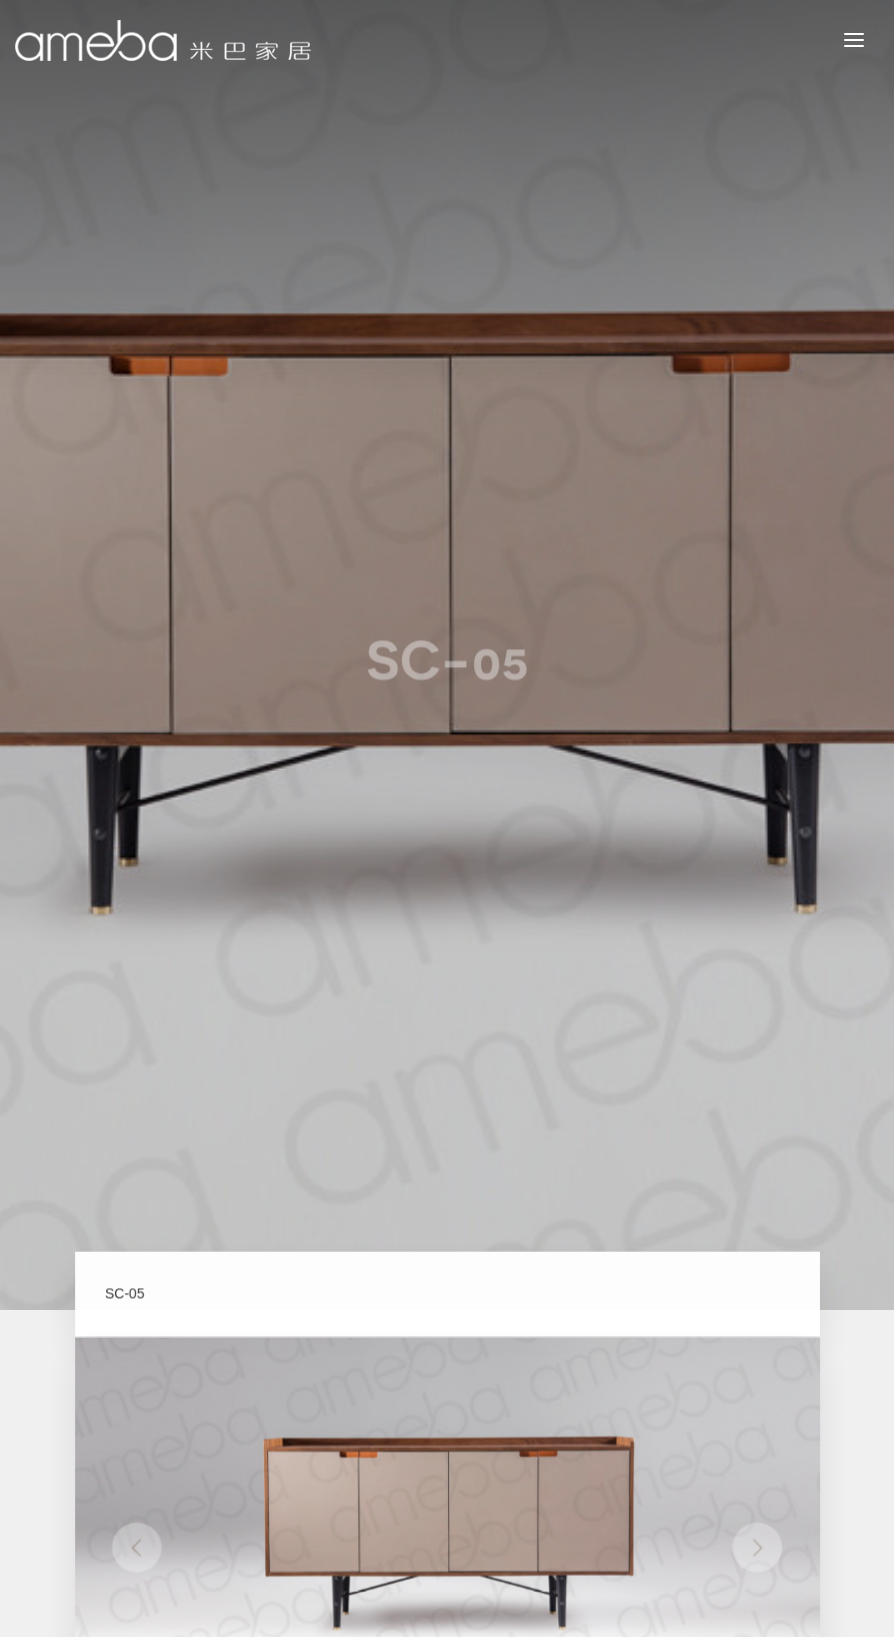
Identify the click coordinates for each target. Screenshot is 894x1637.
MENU (869, 39)
